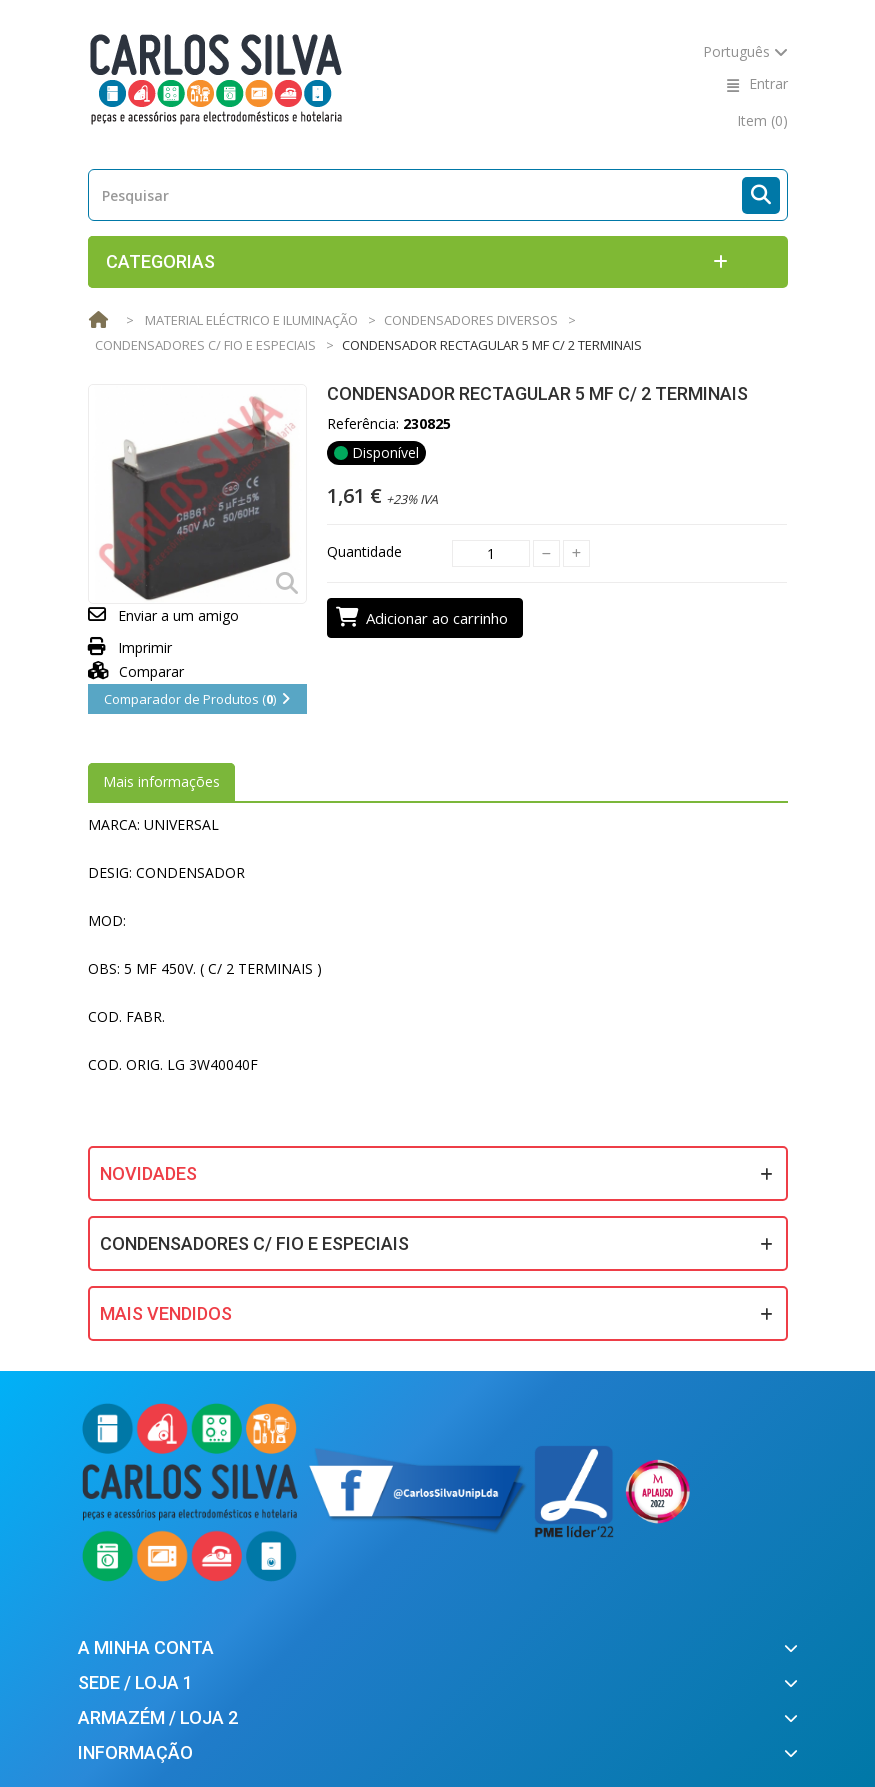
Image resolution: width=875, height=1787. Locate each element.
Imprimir (145, 647)
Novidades (148, 1173)
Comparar (136, 671)
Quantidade (364, 551)
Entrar (768, 83)
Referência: (363, 423)
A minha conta (146, 1647)
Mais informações (161, 781)
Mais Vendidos (166, 1313)
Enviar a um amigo (178, 615)
